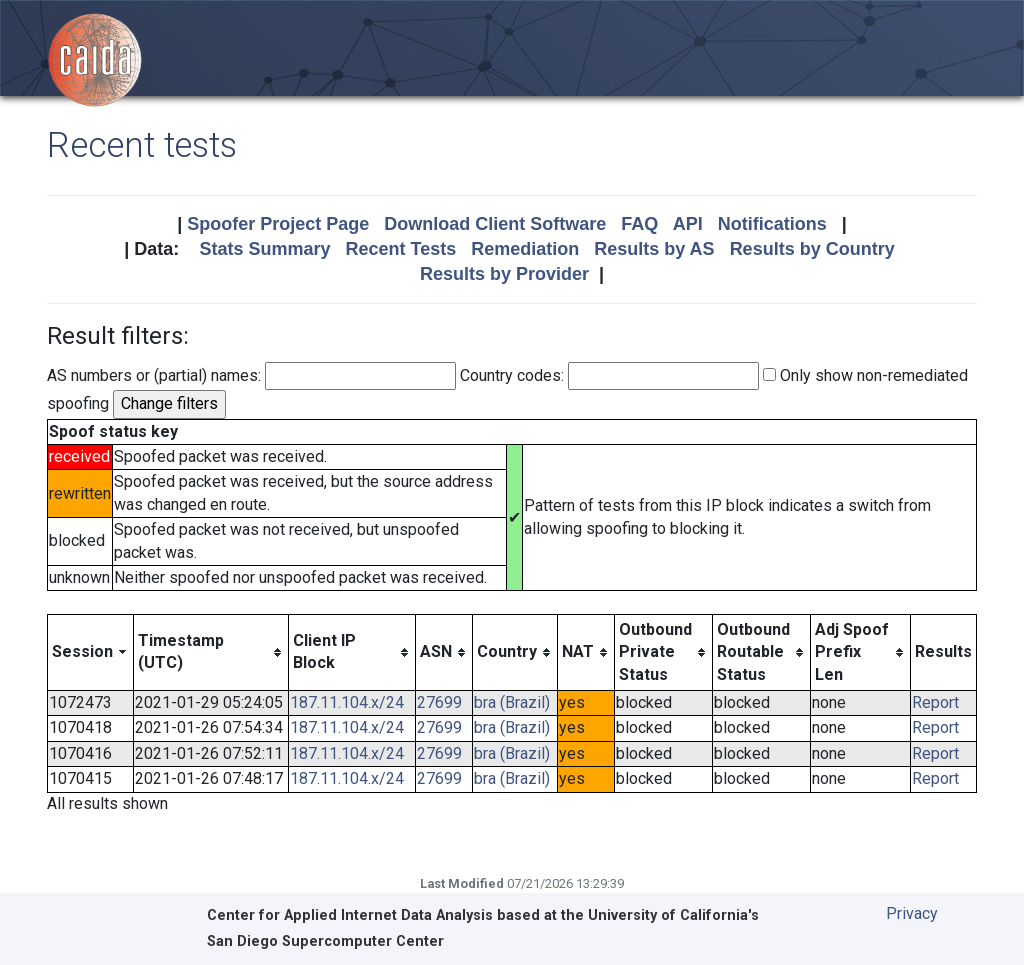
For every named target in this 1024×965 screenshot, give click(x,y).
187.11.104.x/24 (347, 702)
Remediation (525, 249)
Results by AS (654, 249)
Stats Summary (264, 249)
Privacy (912, 913)
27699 (439, 702)
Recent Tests (400, 249)
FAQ (639, 224)
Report (935, 702)
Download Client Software (495, 224)
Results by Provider (504, 274)
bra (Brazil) (512, 702)
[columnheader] (91, 652)
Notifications (772, 224)
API (688, 224)
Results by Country (812, 249)
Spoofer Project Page (278, 224)
